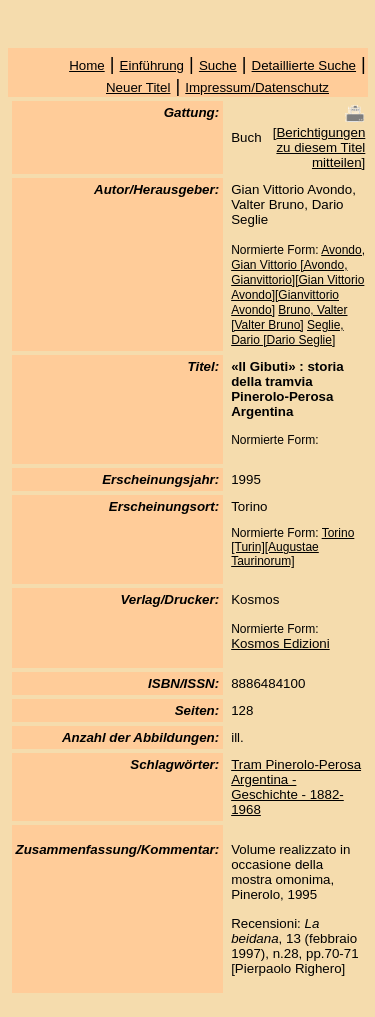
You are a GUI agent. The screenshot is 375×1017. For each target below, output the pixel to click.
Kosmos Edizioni (280, 643)
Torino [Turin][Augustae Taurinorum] (292, 547)
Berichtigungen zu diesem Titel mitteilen (320, 147)
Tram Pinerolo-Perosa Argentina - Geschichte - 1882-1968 (296, 787)
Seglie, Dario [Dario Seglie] (287, 332)
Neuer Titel (138, 87)
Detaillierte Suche (304, 65)
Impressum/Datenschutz (257, 87)
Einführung (152, 65)
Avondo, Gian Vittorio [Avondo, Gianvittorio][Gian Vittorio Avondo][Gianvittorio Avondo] (298, 280)
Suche (218, 65)
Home (87, 65)
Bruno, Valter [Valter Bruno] (289, 317)
